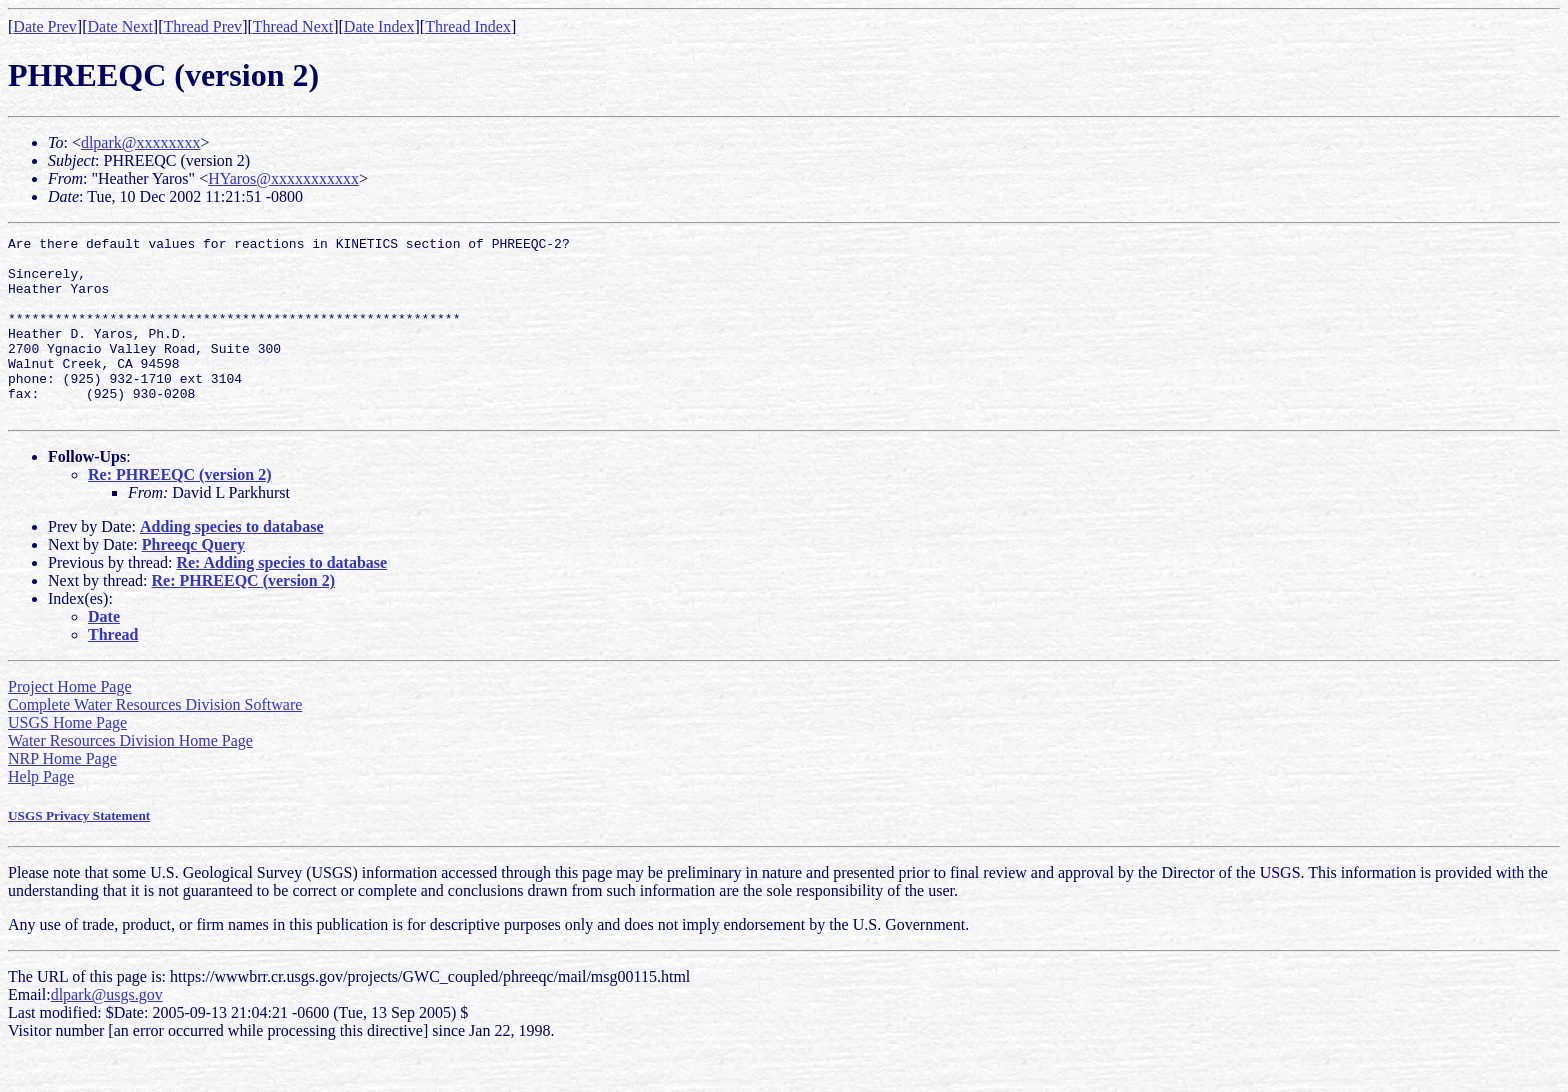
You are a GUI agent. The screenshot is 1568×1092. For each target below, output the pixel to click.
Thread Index (468, 26)
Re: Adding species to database (281, 598)
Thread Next (293, 26)
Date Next (120, 26)
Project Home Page (70, 722)
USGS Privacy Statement (79, 851)
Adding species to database (232, 562)
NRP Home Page (62, 794)
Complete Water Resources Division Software (155, 740)
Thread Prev (202, 26)
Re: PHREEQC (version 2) (180, 510)
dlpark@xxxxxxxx (141, 142)
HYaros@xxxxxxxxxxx (283, 178)
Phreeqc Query (193, 580)
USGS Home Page (67, 758)
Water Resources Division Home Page (130, 776)
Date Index (379, 26)
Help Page (41, 812)
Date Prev (45, 26)
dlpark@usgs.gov (107, 1030)
